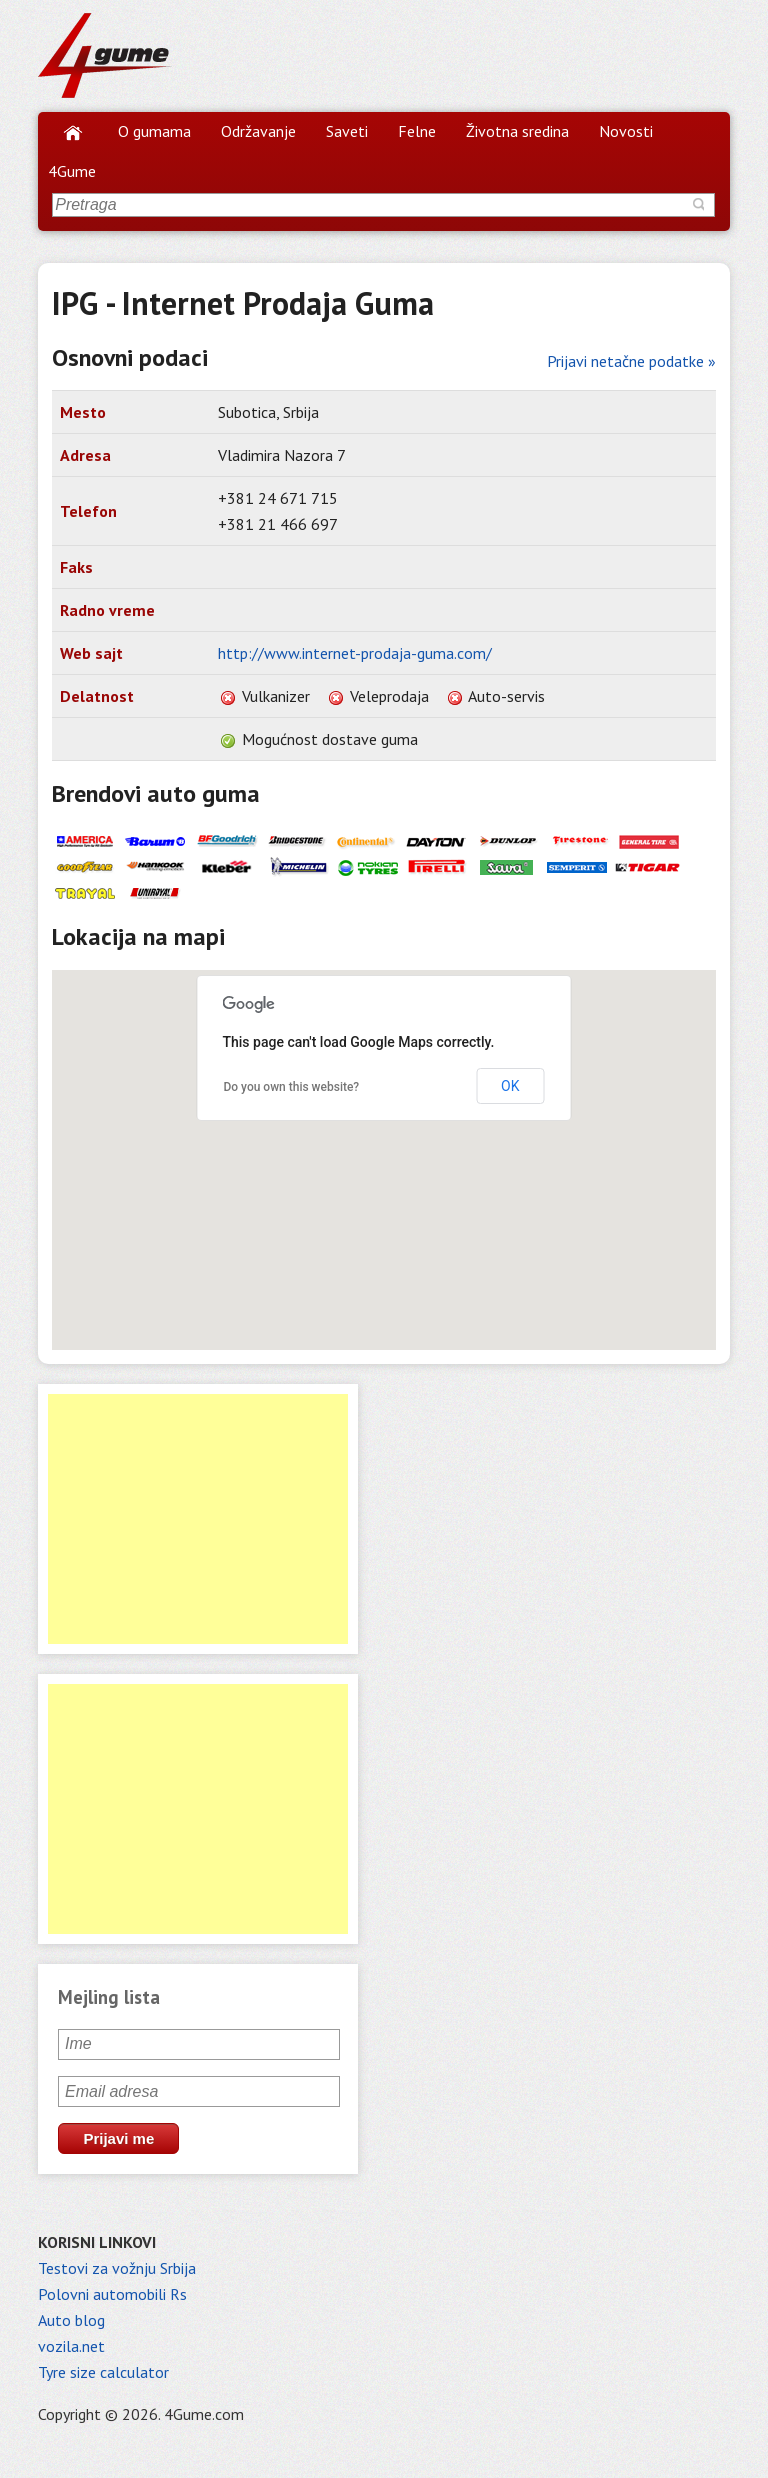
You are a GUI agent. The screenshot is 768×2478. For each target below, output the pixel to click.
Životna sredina (517, 131)
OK (510, 1086)
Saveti (347, 131)
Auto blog (71, 2320)
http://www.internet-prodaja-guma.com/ (355, 653)
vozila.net (71, 2346)
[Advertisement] (198, 1519)
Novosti (626, 131)
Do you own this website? (291, 1087)
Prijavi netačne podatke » (631, 361)
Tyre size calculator (103, 2372)
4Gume (72, 171)
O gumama (154, 131)
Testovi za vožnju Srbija (117, 2268)
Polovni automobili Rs (112, 2294)
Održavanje (258, 131)
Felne (417, 131)
